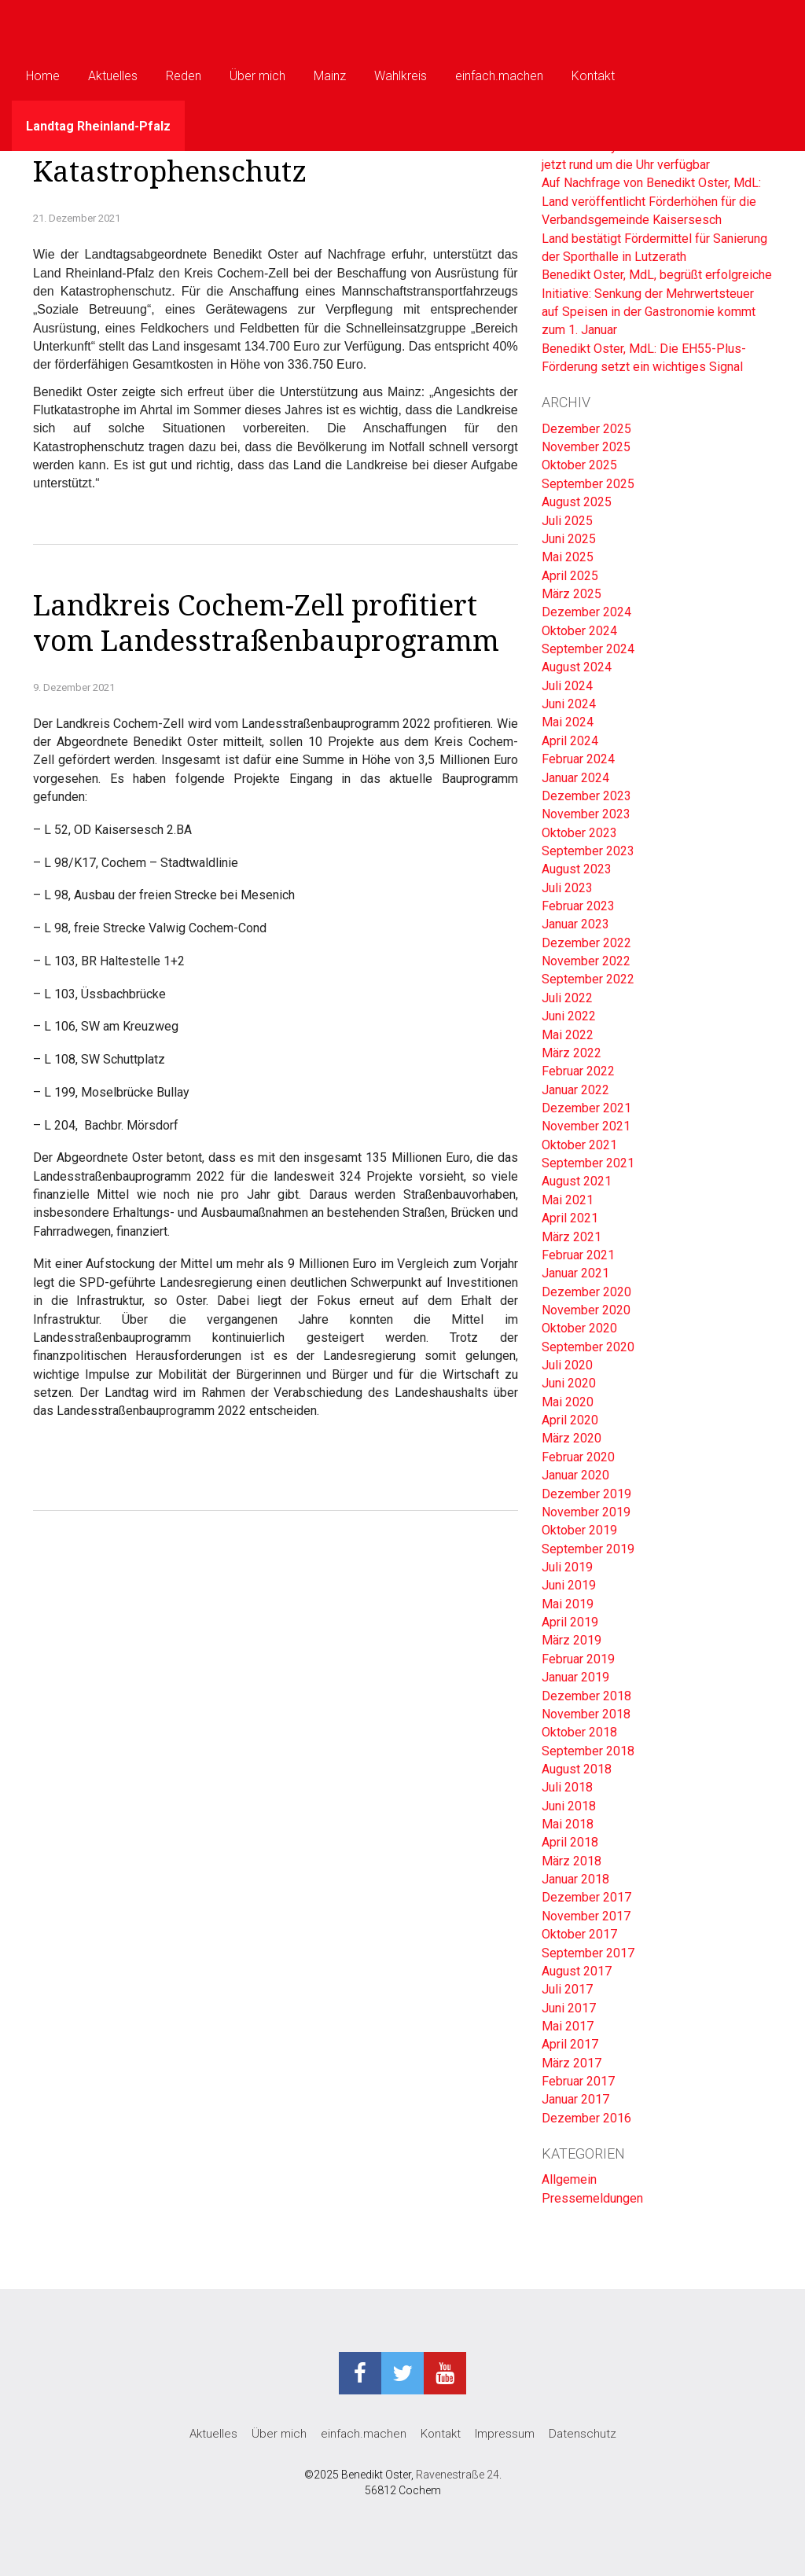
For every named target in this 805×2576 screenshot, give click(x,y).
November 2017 (586, 1916)
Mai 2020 (568, 1402)
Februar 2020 (578, 1457)
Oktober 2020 (579, 1328)
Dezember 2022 (586, 942)
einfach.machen (499, 75)
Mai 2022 (568, 1034)
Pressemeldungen (592, 2198)
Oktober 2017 (579, 1934)
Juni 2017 (569, 2008)
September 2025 (588, 483)
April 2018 (570, 1842)
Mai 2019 (568, 1604)
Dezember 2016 (586, 2118)
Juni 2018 (569, 1806)
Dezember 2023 (586, 795)
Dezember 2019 (586, 1493)
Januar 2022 (575, 1089)
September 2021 (588, 1163)
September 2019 (588, 1549)
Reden (183, 75)
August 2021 (577, 1181)
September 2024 (588, 648)
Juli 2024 (567, 685)
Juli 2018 (567, 1787)
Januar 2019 (575, 1677)
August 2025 (577, 501)
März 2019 (571, 1640)
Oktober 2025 (579, 465)
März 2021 (571, 1236)
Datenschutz (582, 2434)
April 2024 (570, 740)
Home (43, 75)
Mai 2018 (568, 1824)
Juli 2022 (567, 997)
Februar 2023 (578, 905)
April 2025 (570, 575)
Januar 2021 (575, 1273)
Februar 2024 (578, 758)
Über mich (257, 75)
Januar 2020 (575, 1475)
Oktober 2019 (579, 1530)
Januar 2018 (575, 1879)
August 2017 (577, 1971)
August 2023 (577, 869)
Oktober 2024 (579, 630)
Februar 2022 (578, 1071)
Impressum (505, 2434)
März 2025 (571, 593)
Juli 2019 (567, 1567)
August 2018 (577, 1769)
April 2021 (570, 1218)
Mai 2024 (568, 722)
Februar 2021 (578, 1255)
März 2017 (571, 2063)
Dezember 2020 (586, 1291)
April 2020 (570, 1420)
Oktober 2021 (579, 1144)
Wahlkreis (400, 75)
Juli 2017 (567, 1989)
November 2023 (586, 814)
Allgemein (569, 2179)
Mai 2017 (568, 2026)
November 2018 (586, 1714)
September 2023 (588, 850)
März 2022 (571, 1052)
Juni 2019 (569, 1585)
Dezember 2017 (586, 1897)
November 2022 (586, 961)
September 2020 (588, 1346)
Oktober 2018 (579, 1732)
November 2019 (586, 1512)
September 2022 (588, 979)
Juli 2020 (567, 1365)
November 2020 (586, 1310)
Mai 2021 (568, 1199)
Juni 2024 (569, 703)
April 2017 (570, 2044)
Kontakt (593, 75)
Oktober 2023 (579, 832)
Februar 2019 (578, 1659)
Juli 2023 (567, 887)
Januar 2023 (575, 924)
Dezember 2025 (586, 428)
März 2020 (571, 1438)
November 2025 (586, 446)
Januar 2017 (575, 2099)
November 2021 (586, 1126)
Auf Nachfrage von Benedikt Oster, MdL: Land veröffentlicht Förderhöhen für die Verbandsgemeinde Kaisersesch (651, 201)
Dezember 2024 (586, 611)
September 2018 (588, 1751)
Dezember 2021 (586, 1108)
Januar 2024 (575, 777)
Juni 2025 (569, 538)
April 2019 (570, 1622)
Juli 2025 (567, 520)
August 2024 (577, 667)
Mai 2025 (568, 556)
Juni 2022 (569, 1016)
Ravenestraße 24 (457, 2474)
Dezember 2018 (586, 1696)
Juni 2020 (569, 1383)
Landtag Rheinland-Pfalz (98, 126)
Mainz (330, 75)
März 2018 (571, 1861)
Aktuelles (113, 75)
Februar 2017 (578, 2081)
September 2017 (588, 1953)
